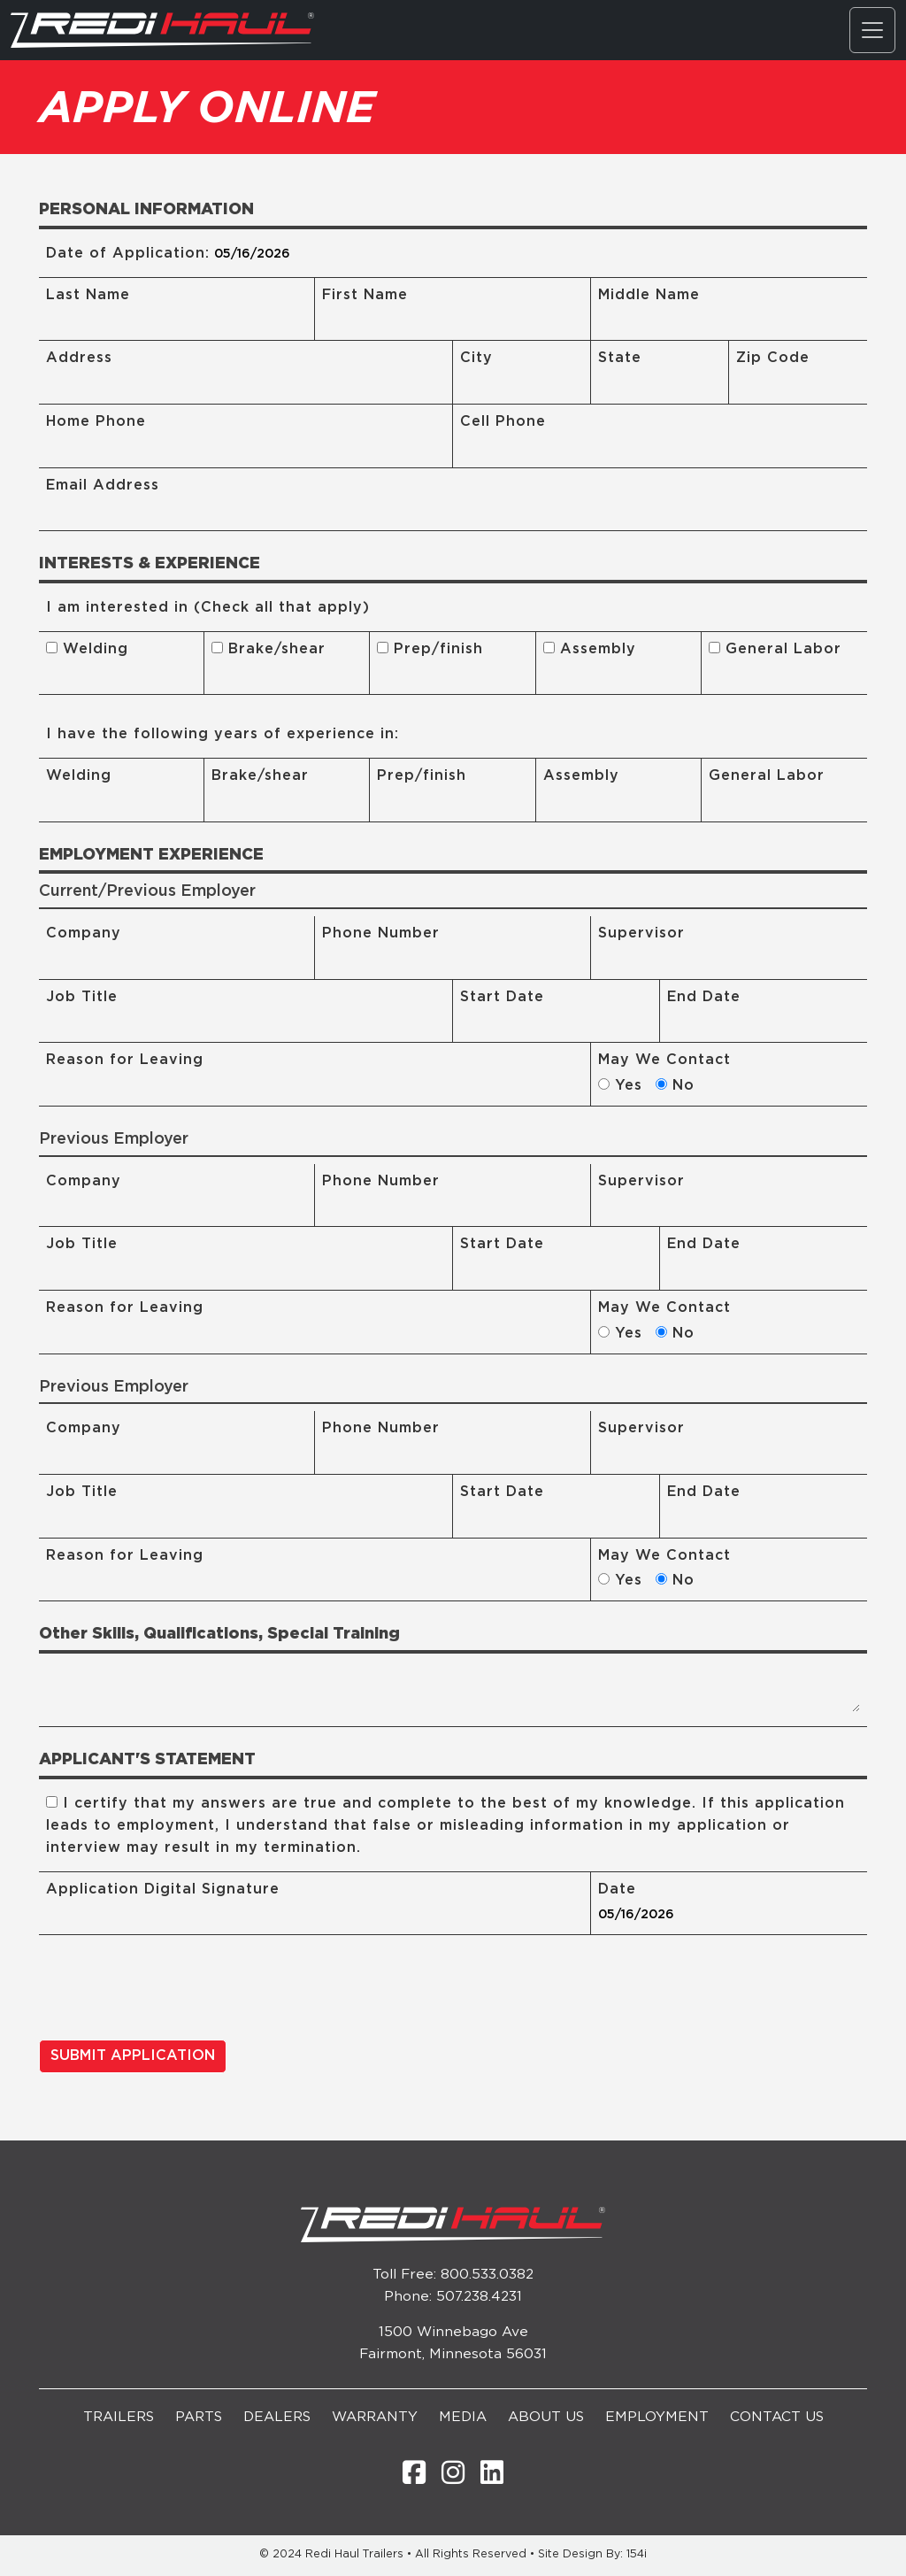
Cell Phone (503, 421)
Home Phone (96, 421)
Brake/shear (268, 649)
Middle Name (649, 295)
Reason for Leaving (124, 1061)
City (476, 358)
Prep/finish (430, 649)
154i (636, 2555)
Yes (626, 1086)
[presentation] (173, 1991)
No (681, 1086)
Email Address (102, 485)
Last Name (88, 295)
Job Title (82, 997)
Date (617, 1890)
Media (463, 2418)
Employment (657, 2418)
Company (83, 934)
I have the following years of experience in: (222, 735)
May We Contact (664, 1061)
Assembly (589, 649)
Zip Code (773, 358)
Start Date (502, 997)
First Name (365, 295)
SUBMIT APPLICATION (132, 2056)
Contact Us (777, 2418)
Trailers (118, 2418)
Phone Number (381, 934)
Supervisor (641, 934)
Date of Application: (128, 253)
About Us (546, 2418)
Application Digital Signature (163, 1890)
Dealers (277, 2418)
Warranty (375, 2418)
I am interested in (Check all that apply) (208, 607)
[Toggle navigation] (872, 30)
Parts (198, 2418)
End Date (704, 997)
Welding (87, 649)
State (619, 358)
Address (79, 358)
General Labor (775, 649)
